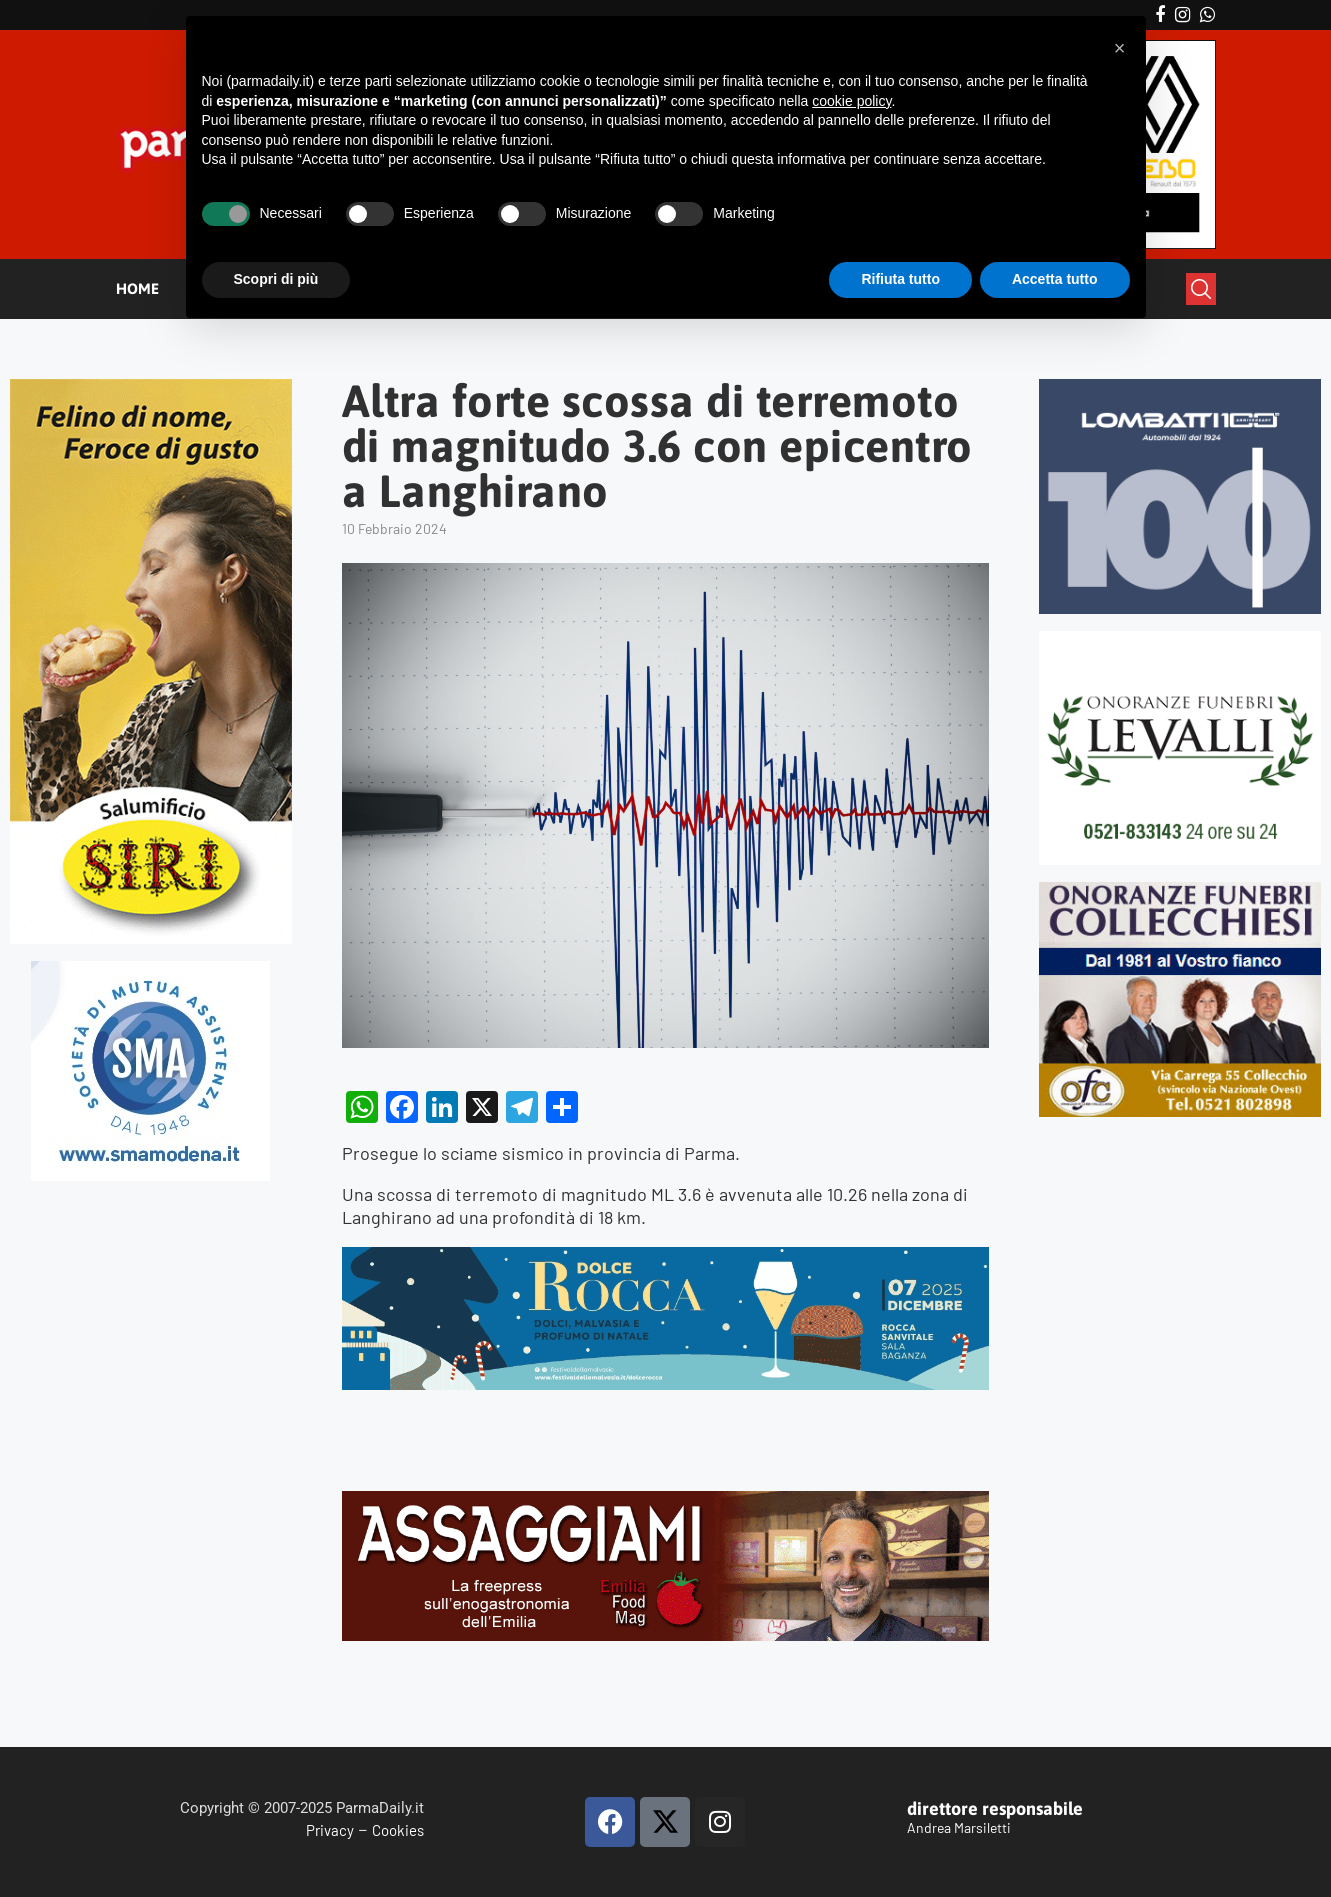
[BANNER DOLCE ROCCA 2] (665, 1258)
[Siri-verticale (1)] (151, 387)
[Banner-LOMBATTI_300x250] (1180, 387)
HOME (137, 288)
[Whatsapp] (1207, 15)
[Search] (1201, 289)
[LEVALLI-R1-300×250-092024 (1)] (1180, 639)
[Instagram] (1182, 15)
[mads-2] (1180, 890)
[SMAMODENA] (150, 969)
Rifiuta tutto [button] (900, 279)
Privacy (330, 1830)
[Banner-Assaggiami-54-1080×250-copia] (665, 1502)
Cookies (398, 1830)
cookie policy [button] (851, 101)
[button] (1120, 48)
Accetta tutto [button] (1055, 279)
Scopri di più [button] (276, 279)
